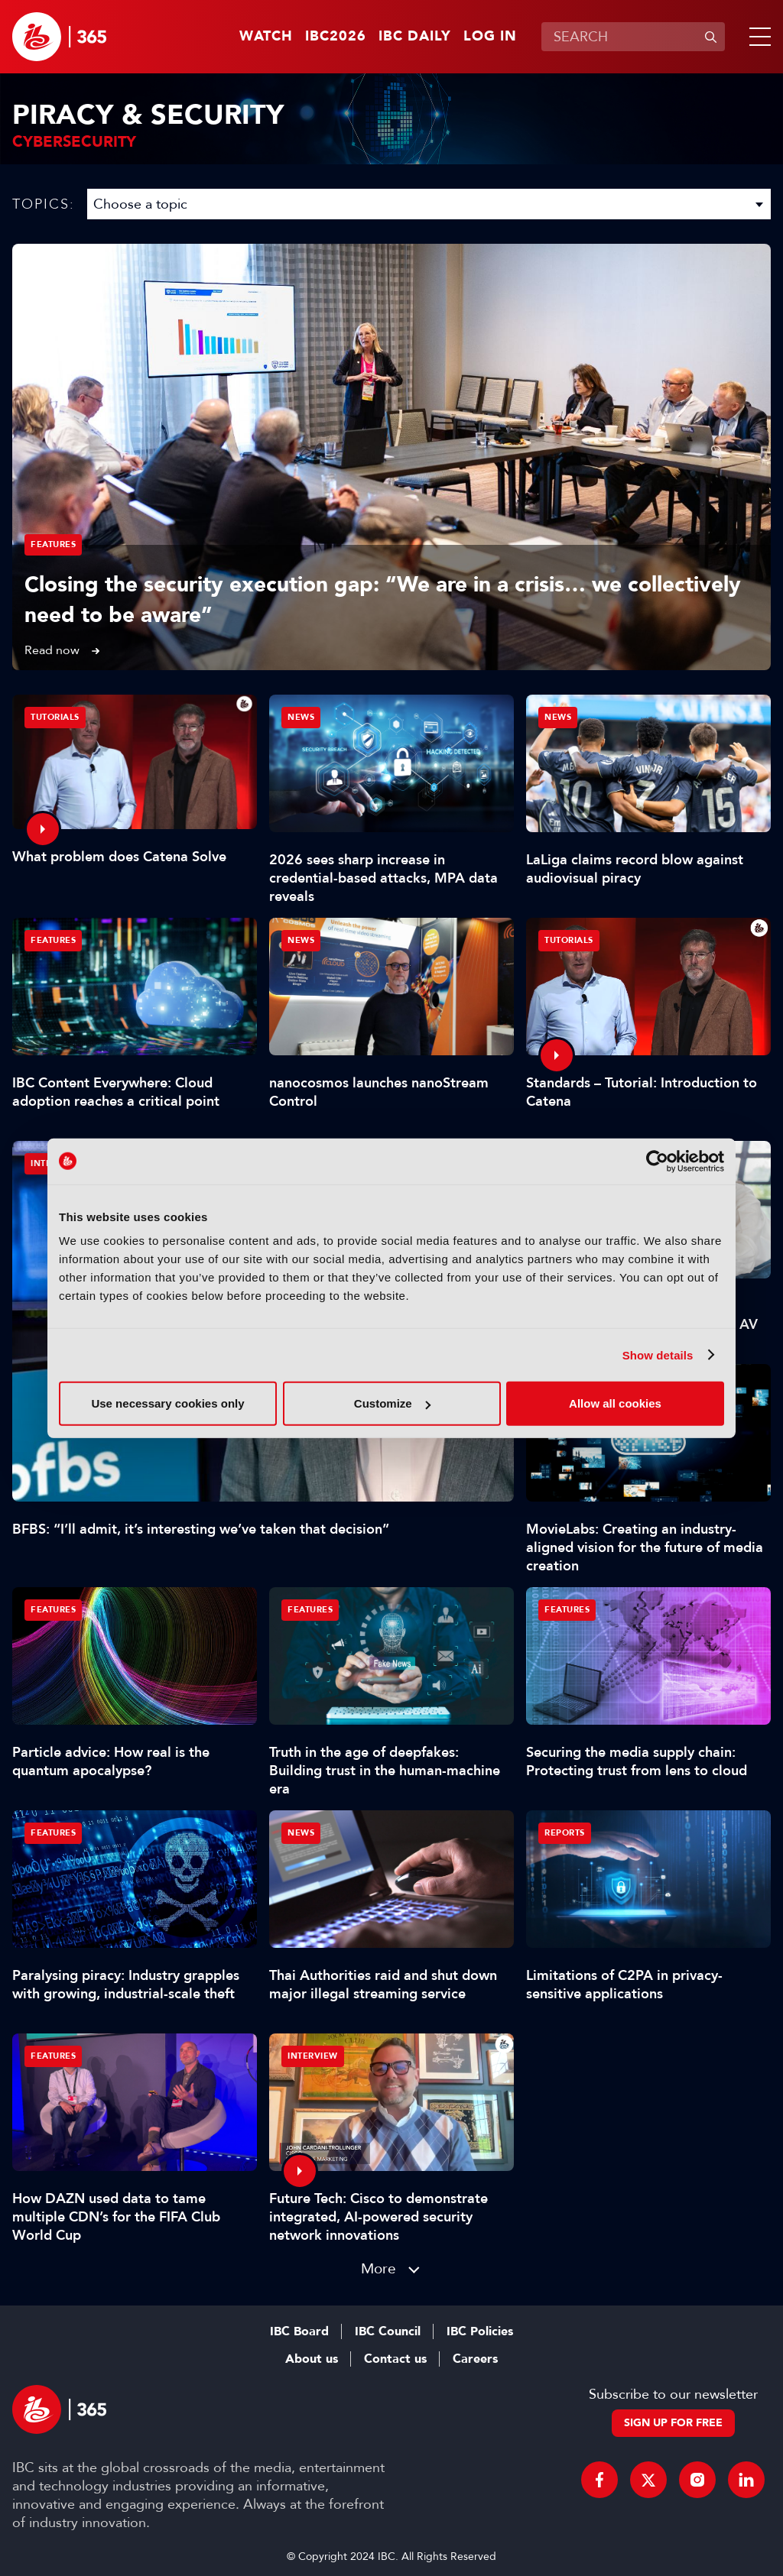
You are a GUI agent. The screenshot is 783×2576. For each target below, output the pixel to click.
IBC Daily (415, 36)
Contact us (395, 2359)
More (378, 2268)
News (301, 717)
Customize (392, 1403)
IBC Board (299, 2331)
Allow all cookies (615, 1403)
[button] (757, 37)
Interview (313, 2056)
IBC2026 (335, 36)
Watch (266, 36)
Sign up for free (673, 2423)
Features (53, 544)
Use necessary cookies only (167, 1403)
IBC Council (388, 2331)
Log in (490, 36)
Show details (658, 1354)
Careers (475, 2359)
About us (311, 2359)
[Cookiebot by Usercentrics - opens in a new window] (657, 1160)
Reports (564, 1833)
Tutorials (55, 717)
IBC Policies (480, 2331)
